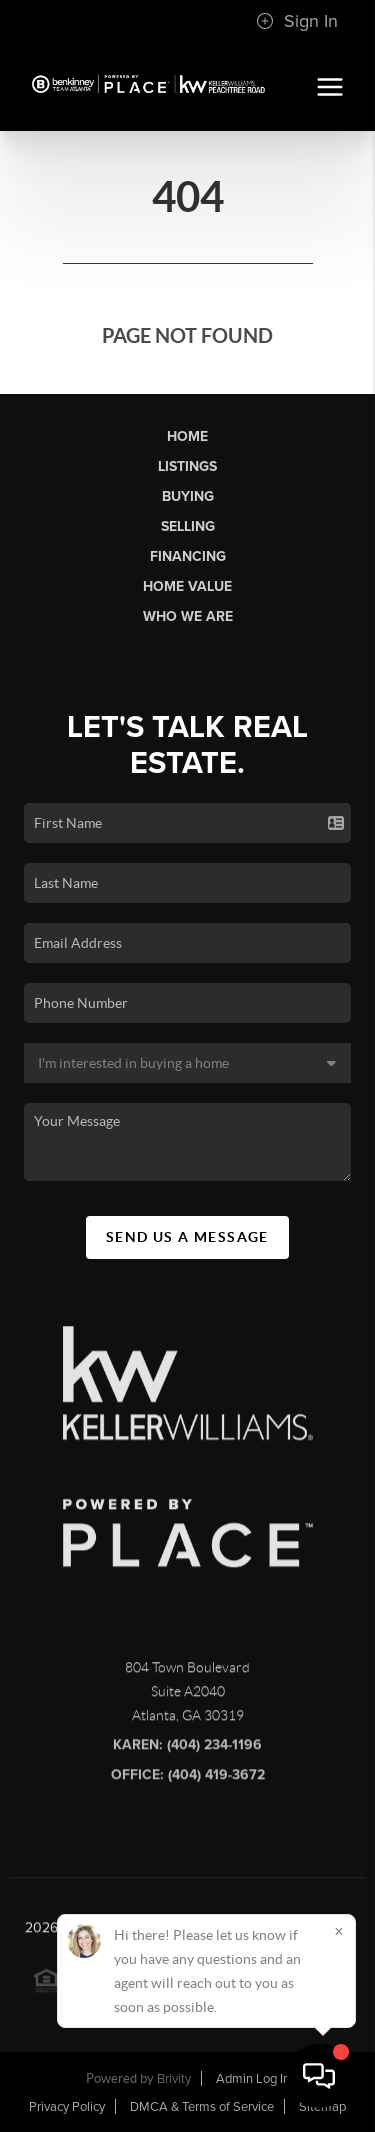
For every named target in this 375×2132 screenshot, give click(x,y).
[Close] (339, 1931)
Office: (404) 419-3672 (188, 1779)
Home (187, 436)
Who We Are (188, 616)
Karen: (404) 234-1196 (187, 1749)
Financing (188, 556)
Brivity (174, 2079)
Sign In (297, 21)
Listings (187, 466)
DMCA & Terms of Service (202, 2107)
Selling (188, 526)
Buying (188, 496)
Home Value (187, 586)
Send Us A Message (187, 1237)
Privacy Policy (67, 2107)
